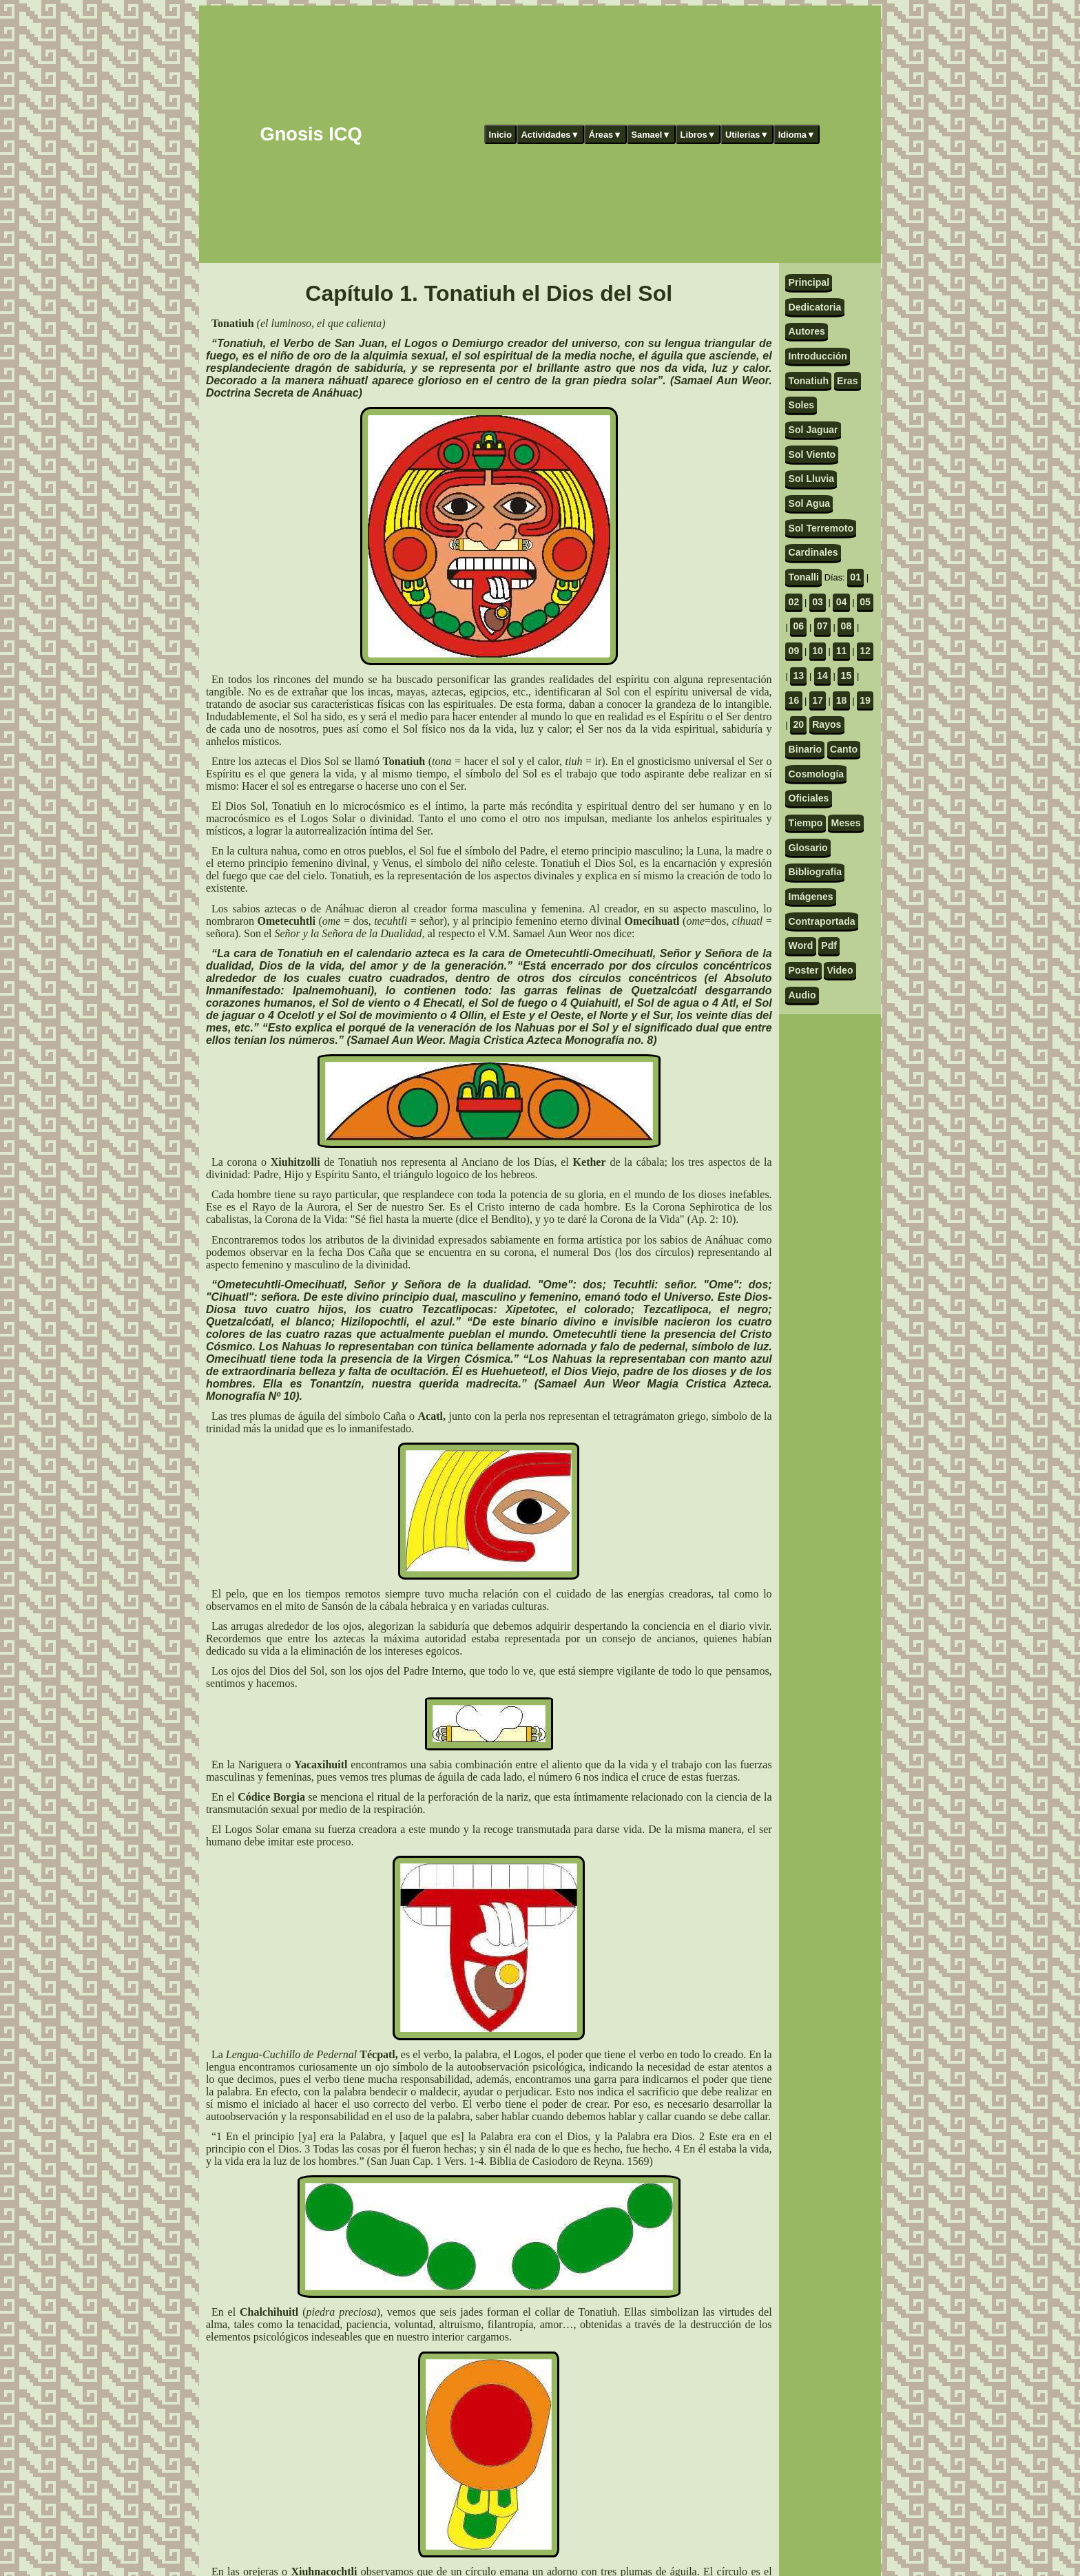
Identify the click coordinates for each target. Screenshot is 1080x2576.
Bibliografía (815, 871)
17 (817, 700)
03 (817, 601)
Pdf (829, 945)
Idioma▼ (797, 134)
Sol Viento (812, 454)
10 (817, 650)
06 (798, 625)
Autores (807, 331)
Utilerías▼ (747, 134)
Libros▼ (698, 134)
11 (841, 650)
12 (865, 650)
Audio (802, 995)
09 (794, 650)
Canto (844, 749)
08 (846, 625)
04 (841, 601)
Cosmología (816, 773)
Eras (847, 380)
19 (865, 700)
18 (841, 700)
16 (794, 700)
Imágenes (811, 896)
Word (801, 945)
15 (846, 675)
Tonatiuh (809, 380)
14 (822, 675)
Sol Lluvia (812, 478)
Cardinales (813, 552)
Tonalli (804, 577)
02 (794, 601)
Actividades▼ (550, 134)
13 (798, 675)
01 (855, 577)
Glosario (808, 847)
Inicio (500, 134)
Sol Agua (810, 503)
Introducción (818, 356)
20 (798, 724)
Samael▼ (651, 134)
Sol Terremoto (821, 528)
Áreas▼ (605, 134)
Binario (805, 749)
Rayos (826, 724)
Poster (804, 970)
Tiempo (806, 822)
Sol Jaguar (813, 429)
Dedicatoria (815, 307)
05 (865, 601)
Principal (809, 282)
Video (840, 970)
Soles (802, 404)
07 (822, 625)
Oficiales (809, 798)
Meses (845, 822)
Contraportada (822, 921)
